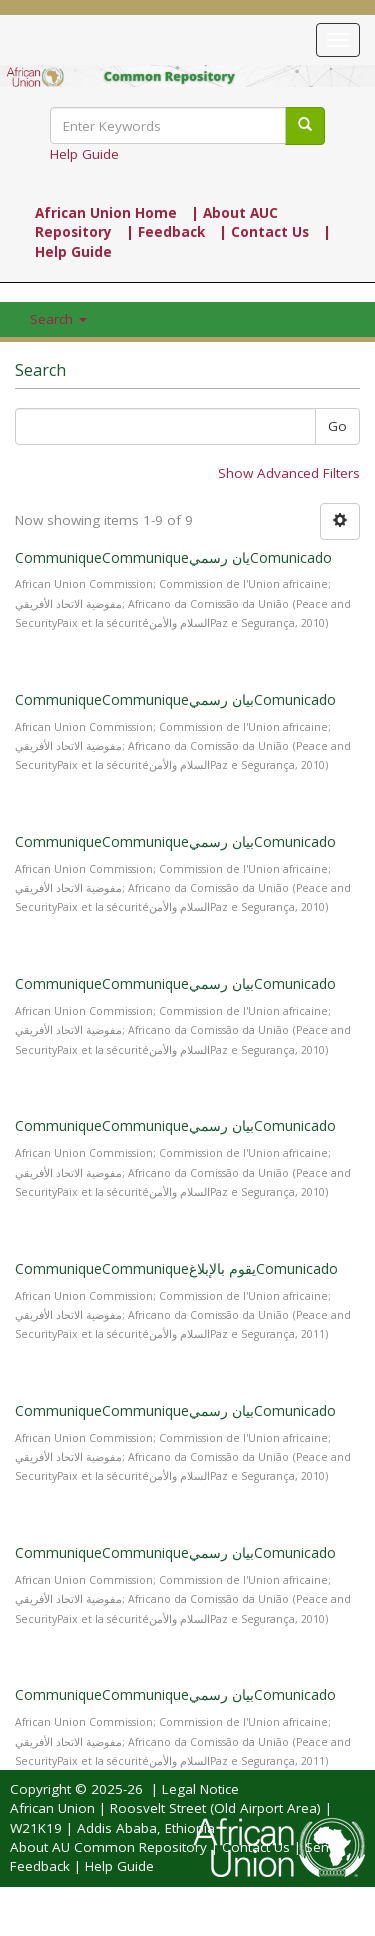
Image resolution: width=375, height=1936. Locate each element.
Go (337, 426)
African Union (52, 1808)
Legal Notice (200, 1789)
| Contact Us (264, 232)
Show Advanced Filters (289, 473)
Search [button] (58, 319)
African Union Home (106, 213)
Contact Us (256, 1847)
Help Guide (84, 154)
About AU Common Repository (108, 1847)
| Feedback (165, 232)
